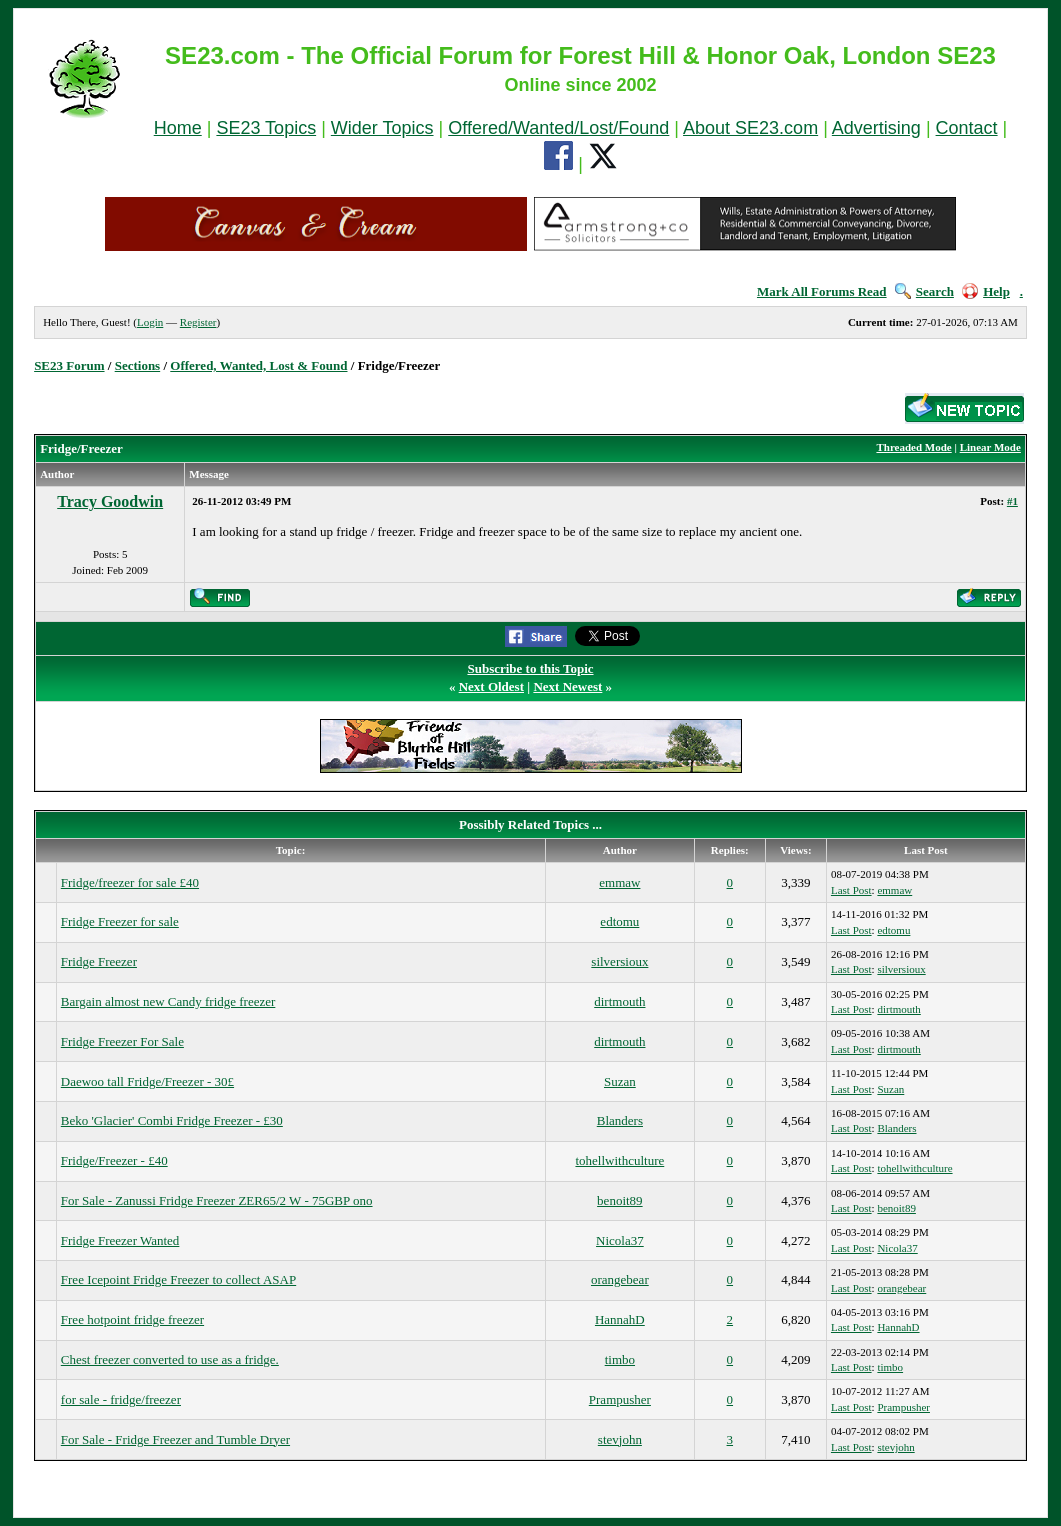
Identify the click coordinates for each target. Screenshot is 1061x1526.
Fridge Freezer (99, 961)
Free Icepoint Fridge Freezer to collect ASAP (178, 1279)
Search (924, 291)
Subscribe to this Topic (530, 668)
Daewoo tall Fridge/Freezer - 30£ (147, 1081)
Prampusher (620, 1399)
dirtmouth (619, 1001)
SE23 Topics (266, 128)
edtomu (619, 921)
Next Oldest (491, 686)
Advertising (876, 128)
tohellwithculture (619, 1160)
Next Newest (567, 686)
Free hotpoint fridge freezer (132, 1319)
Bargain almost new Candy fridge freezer (168, 1001)
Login (150, 322)
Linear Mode (990, 447)
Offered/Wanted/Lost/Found (558, 128)
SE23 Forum (69, 365)
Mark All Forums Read (822, 291)
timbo (620, 1359)
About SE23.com (750, 128)
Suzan (620, 1081)
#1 (1012, 501)
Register (198, 322)
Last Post (851, 890)
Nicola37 (620, 1240)
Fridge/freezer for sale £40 (130, 882)
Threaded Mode (913, 447)
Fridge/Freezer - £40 (114, 1160)
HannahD (620, 1319)
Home (178, 128)
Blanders (620, 1120)
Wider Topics (382, 128)
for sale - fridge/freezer (121, 1399)
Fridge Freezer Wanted (120, 1240)
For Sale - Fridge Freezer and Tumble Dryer (175, 1439)
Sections (138, 365)
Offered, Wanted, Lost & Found (258, 365)
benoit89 (620, 1200)
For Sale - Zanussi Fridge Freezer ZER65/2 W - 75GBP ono (217, 1200)
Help (986, 291)
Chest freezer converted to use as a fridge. (170, 1359)
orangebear (620, 1279)
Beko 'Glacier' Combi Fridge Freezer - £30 (172, 1120)
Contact (967, 128)
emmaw (619, 882)
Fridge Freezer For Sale (122, 1041)
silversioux (619, 961)
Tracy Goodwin (110, 501)
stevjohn (620, 1439)
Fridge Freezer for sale (120, 921)
